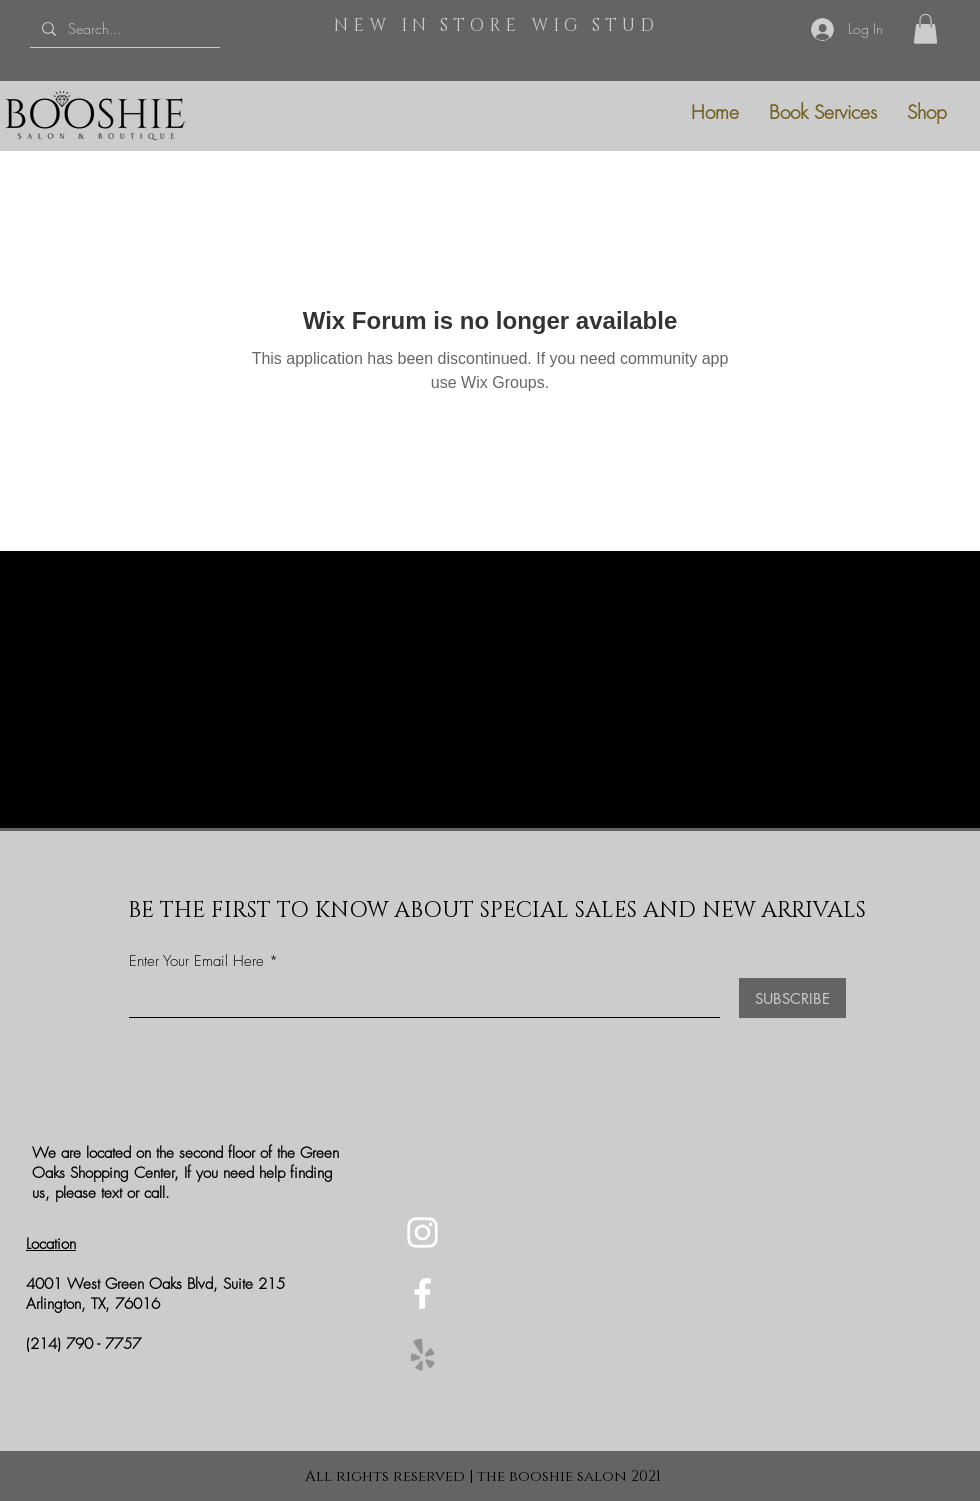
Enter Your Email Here (196, 961)
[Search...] (123, 28)
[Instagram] (422, 1232)
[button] (925, 29)
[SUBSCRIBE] (792, 998)
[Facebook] (422, 1293)
